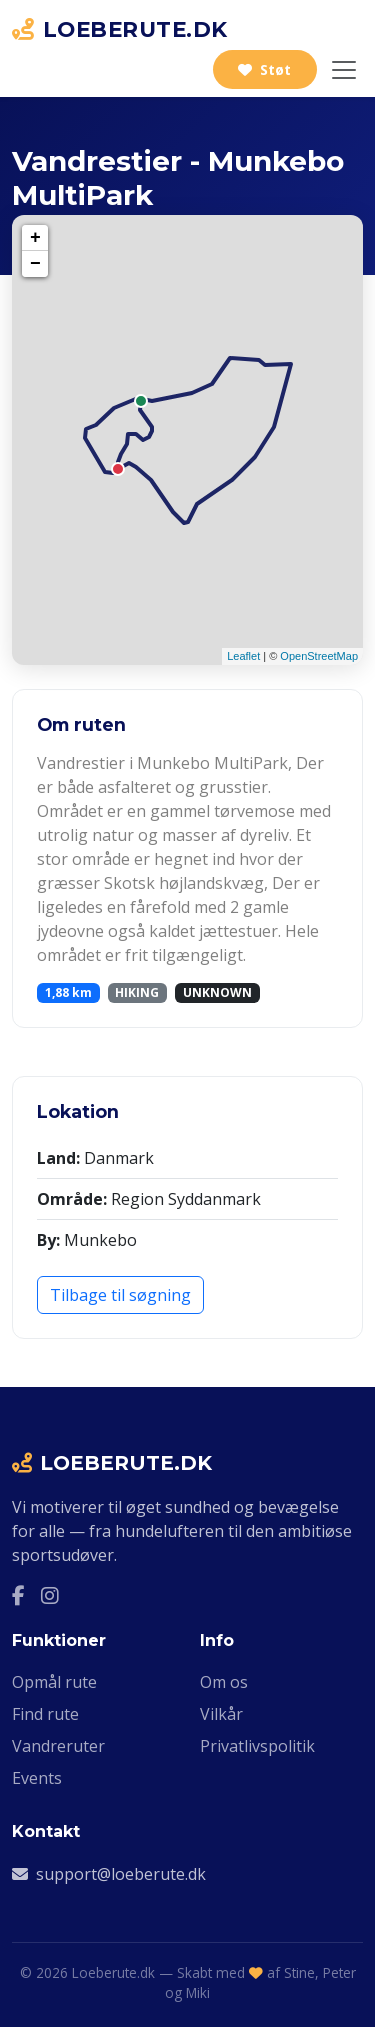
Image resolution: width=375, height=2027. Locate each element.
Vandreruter (58, 1746)
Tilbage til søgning (120, 1295)
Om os (224, 1682)
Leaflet (243, 656)
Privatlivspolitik (257, 1746)
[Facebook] (18, 1595)
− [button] (35, 264)
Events (37, 1778)
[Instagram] (50, 1595)
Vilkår (221, 1714)
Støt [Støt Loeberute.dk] (264, 69)
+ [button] (35, 238)
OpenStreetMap (319, 656)
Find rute (45, 1714)
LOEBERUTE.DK (120, 29)
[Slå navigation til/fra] (344, 70)
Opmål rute (54, 1682)
